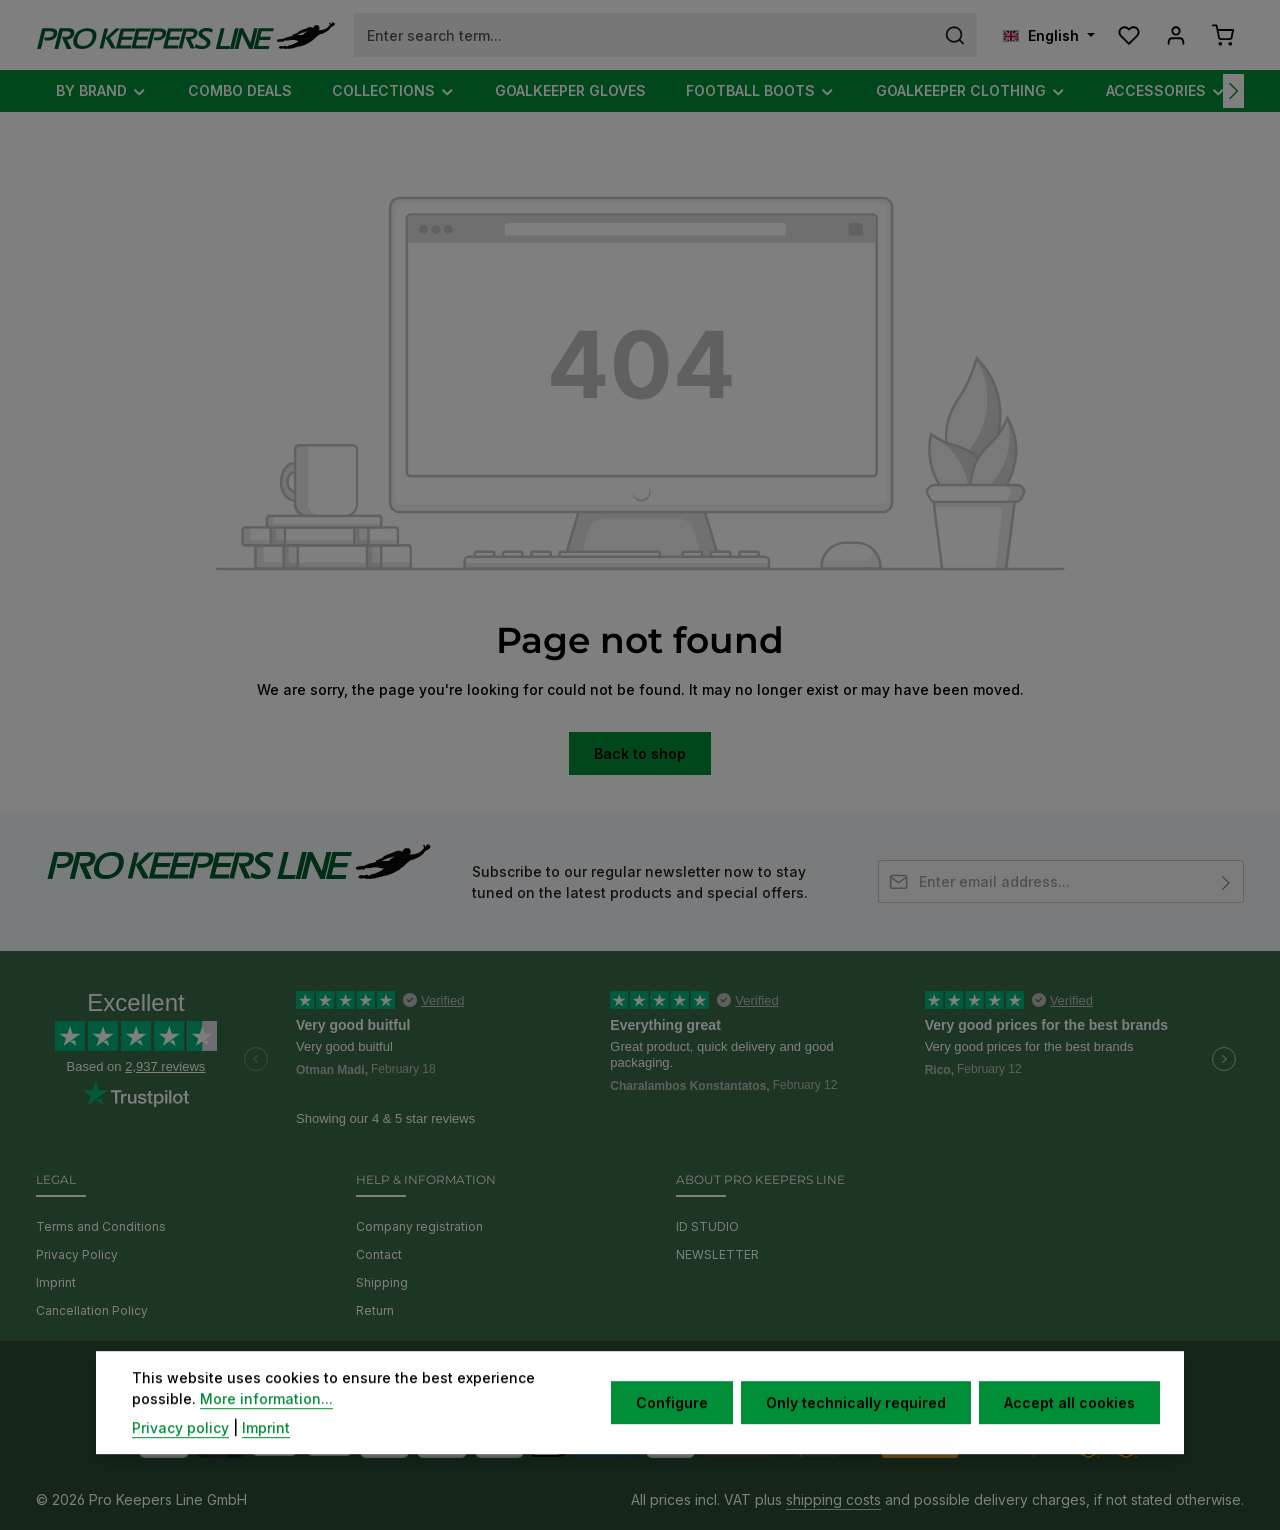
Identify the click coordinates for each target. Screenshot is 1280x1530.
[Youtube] (627, 1376)
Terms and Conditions (101, 1226)
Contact (379, 1254)
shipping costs (833, 1499)
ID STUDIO (707, 1226)
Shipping (382, 1282)
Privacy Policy (77, 1254)
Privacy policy (180, 1456)
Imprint (56, 1282)
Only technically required (856, 1431)
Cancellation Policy (92, 1310)
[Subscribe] (1226, 881)
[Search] (955, 35)
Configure (672, 1431)
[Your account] (1175, 35)
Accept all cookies (1069, 1431)
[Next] (1233, 91)
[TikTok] (683, 1376)
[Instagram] (656, 1376)
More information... (266, 1427)
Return (375, 1310)
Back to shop (640, 753)
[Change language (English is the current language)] (1049, 35)
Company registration (419, 1226)
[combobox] (644, 35)
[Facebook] (599, 1376)
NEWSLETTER (717, 1254)
